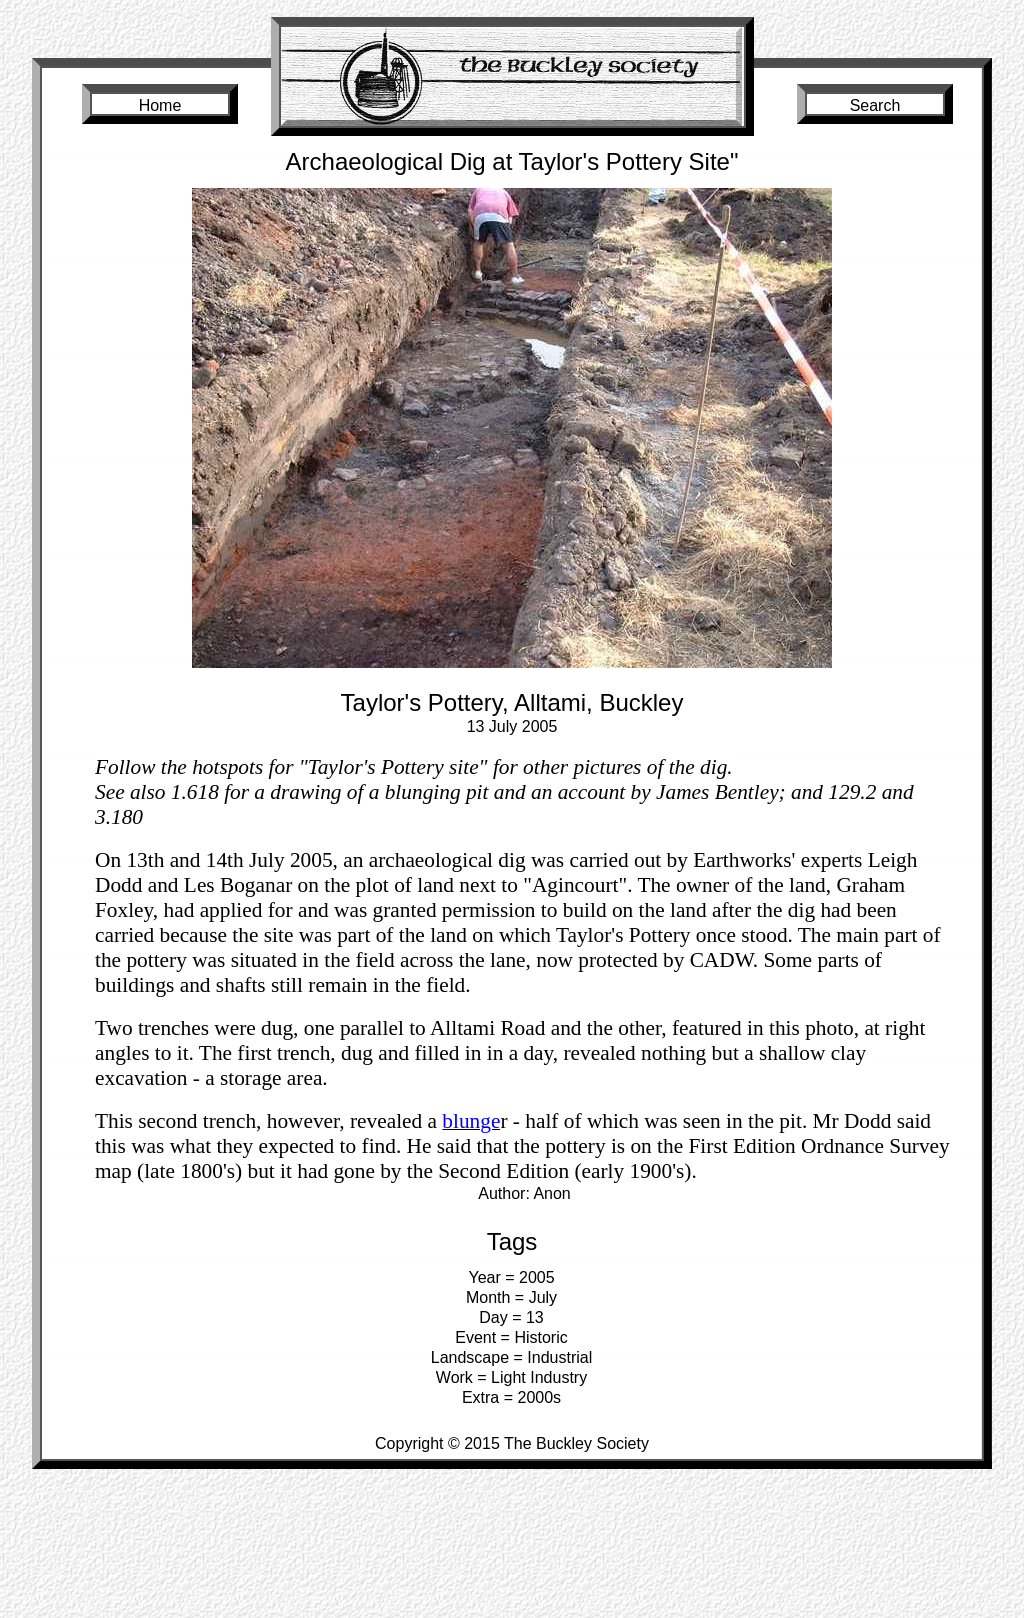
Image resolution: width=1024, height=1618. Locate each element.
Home (160, 105)
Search (875, 105)
